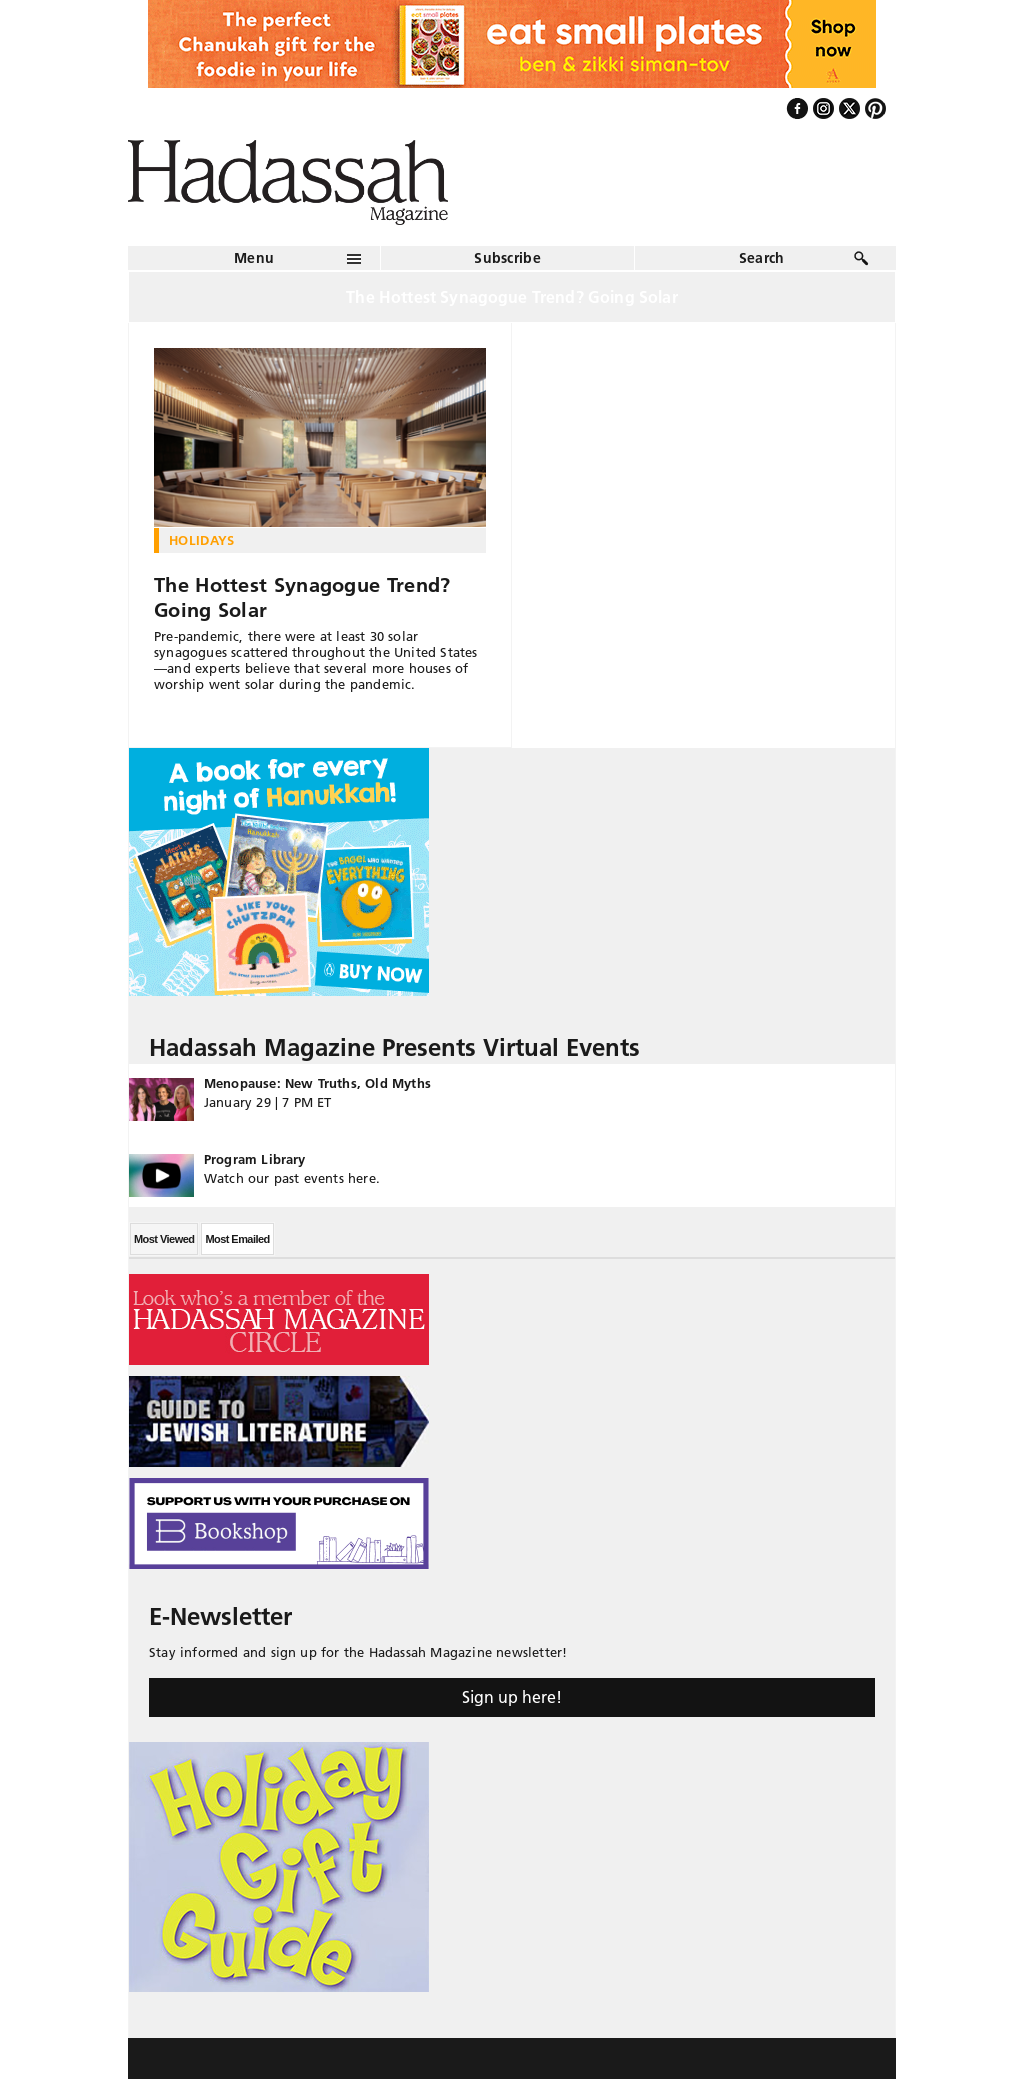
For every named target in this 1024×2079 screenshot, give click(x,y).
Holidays (202, 540)
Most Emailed (237, 1239)
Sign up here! (512, 1697)
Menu (254, 258)
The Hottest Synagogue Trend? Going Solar (302, 597)
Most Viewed (164, 1239)
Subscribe (507, 258)
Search (762, 258)
